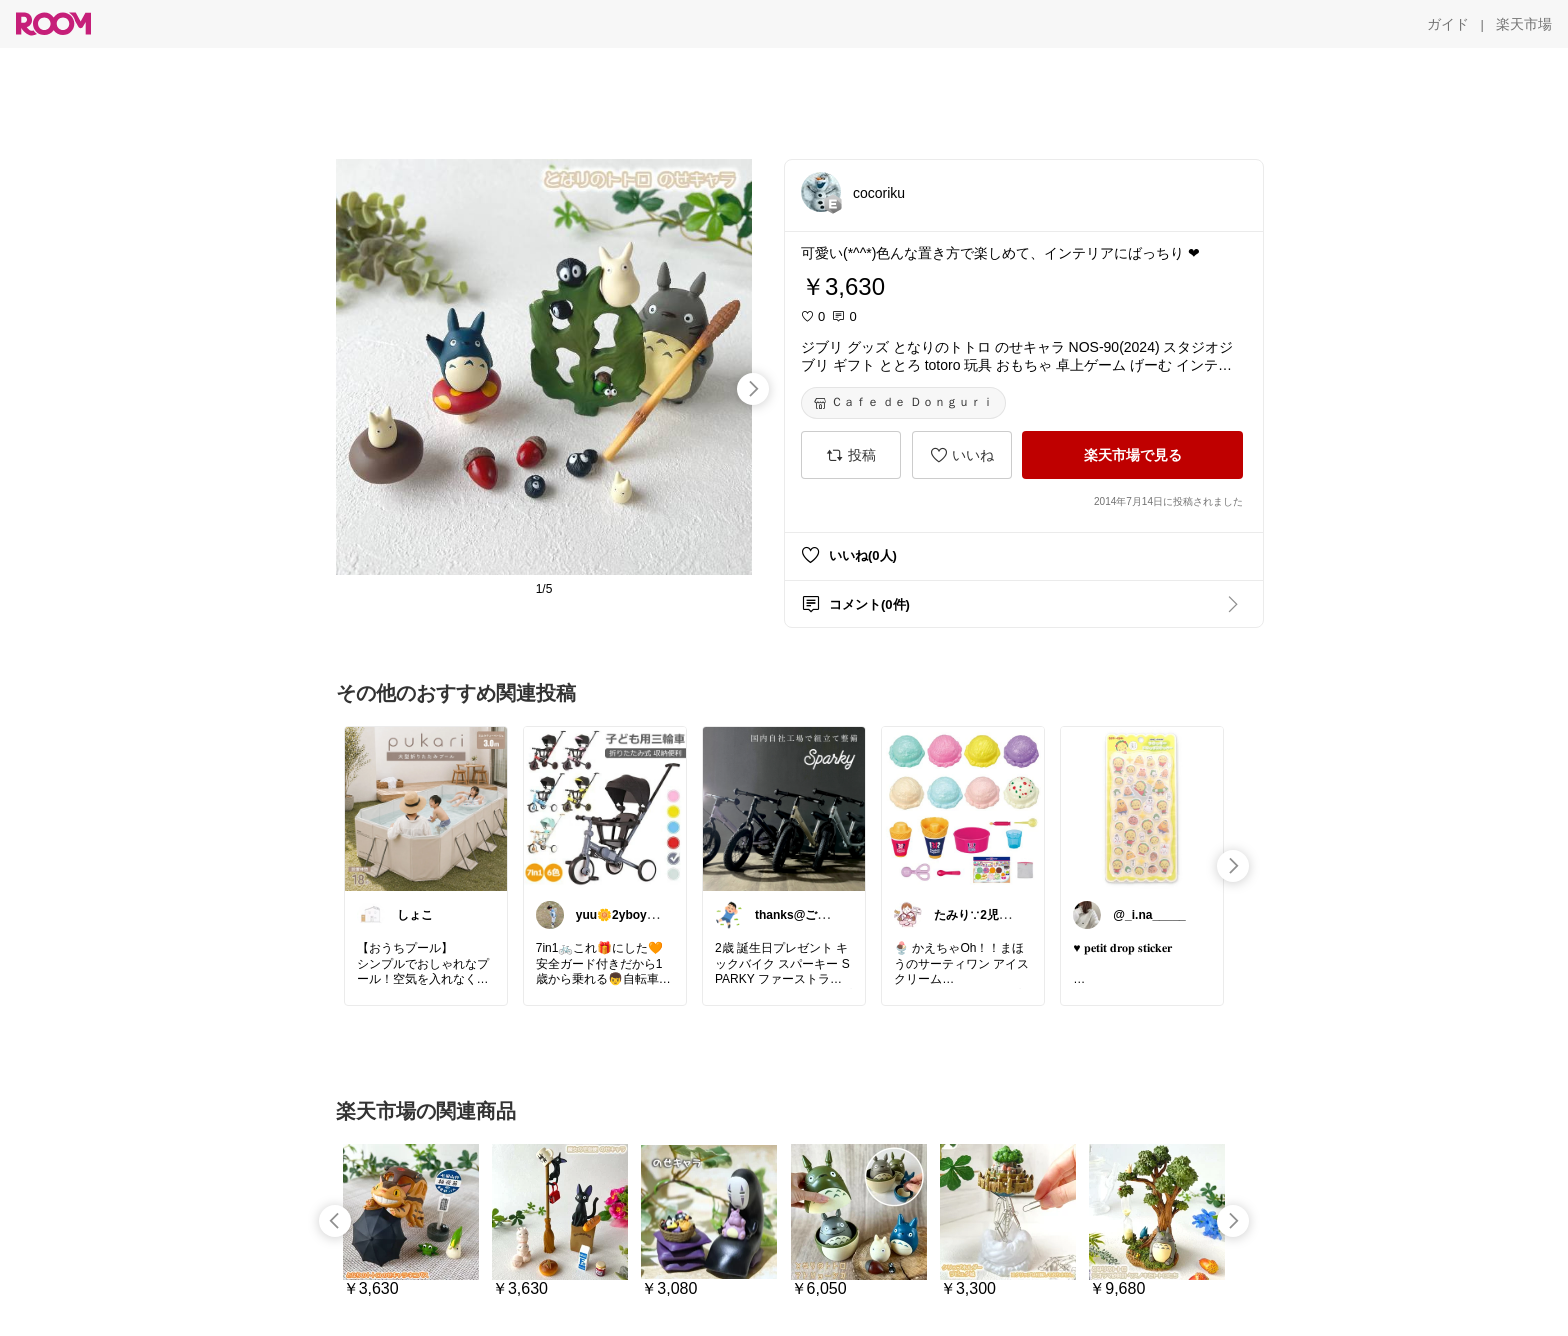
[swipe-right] (753, 389)
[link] (426, 808)
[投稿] (851, 455)
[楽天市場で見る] (1132, 455)
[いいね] (962, 455)
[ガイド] (1448, 24)
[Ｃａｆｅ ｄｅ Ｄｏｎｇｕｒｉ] (903, 403)
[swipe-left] (335, 1221)
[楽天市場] (1524, 24)
